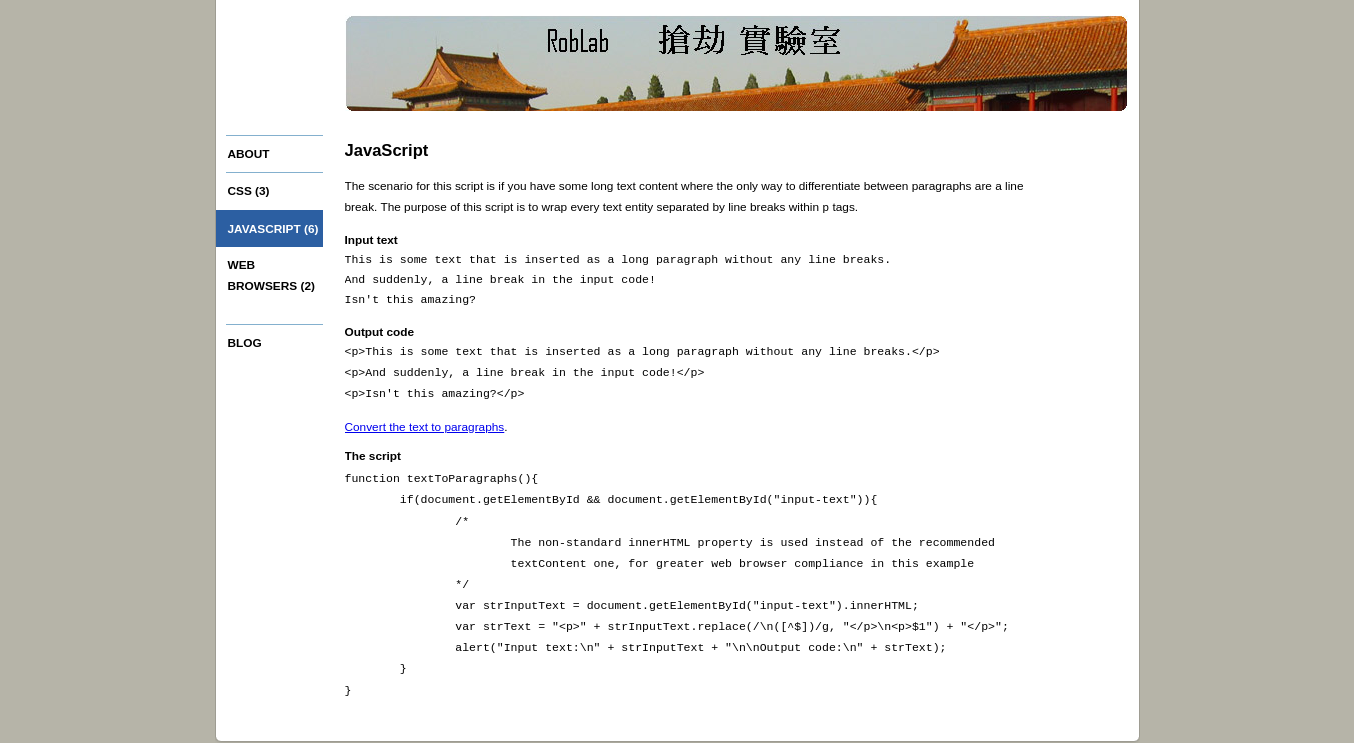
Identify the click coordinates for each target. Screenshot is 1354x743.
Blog (245, 343)
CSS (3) (249, 191)
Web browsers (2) (271, 275)
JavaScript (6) (273, 229)
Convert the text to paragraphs (425, 426)
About (249, 154)
